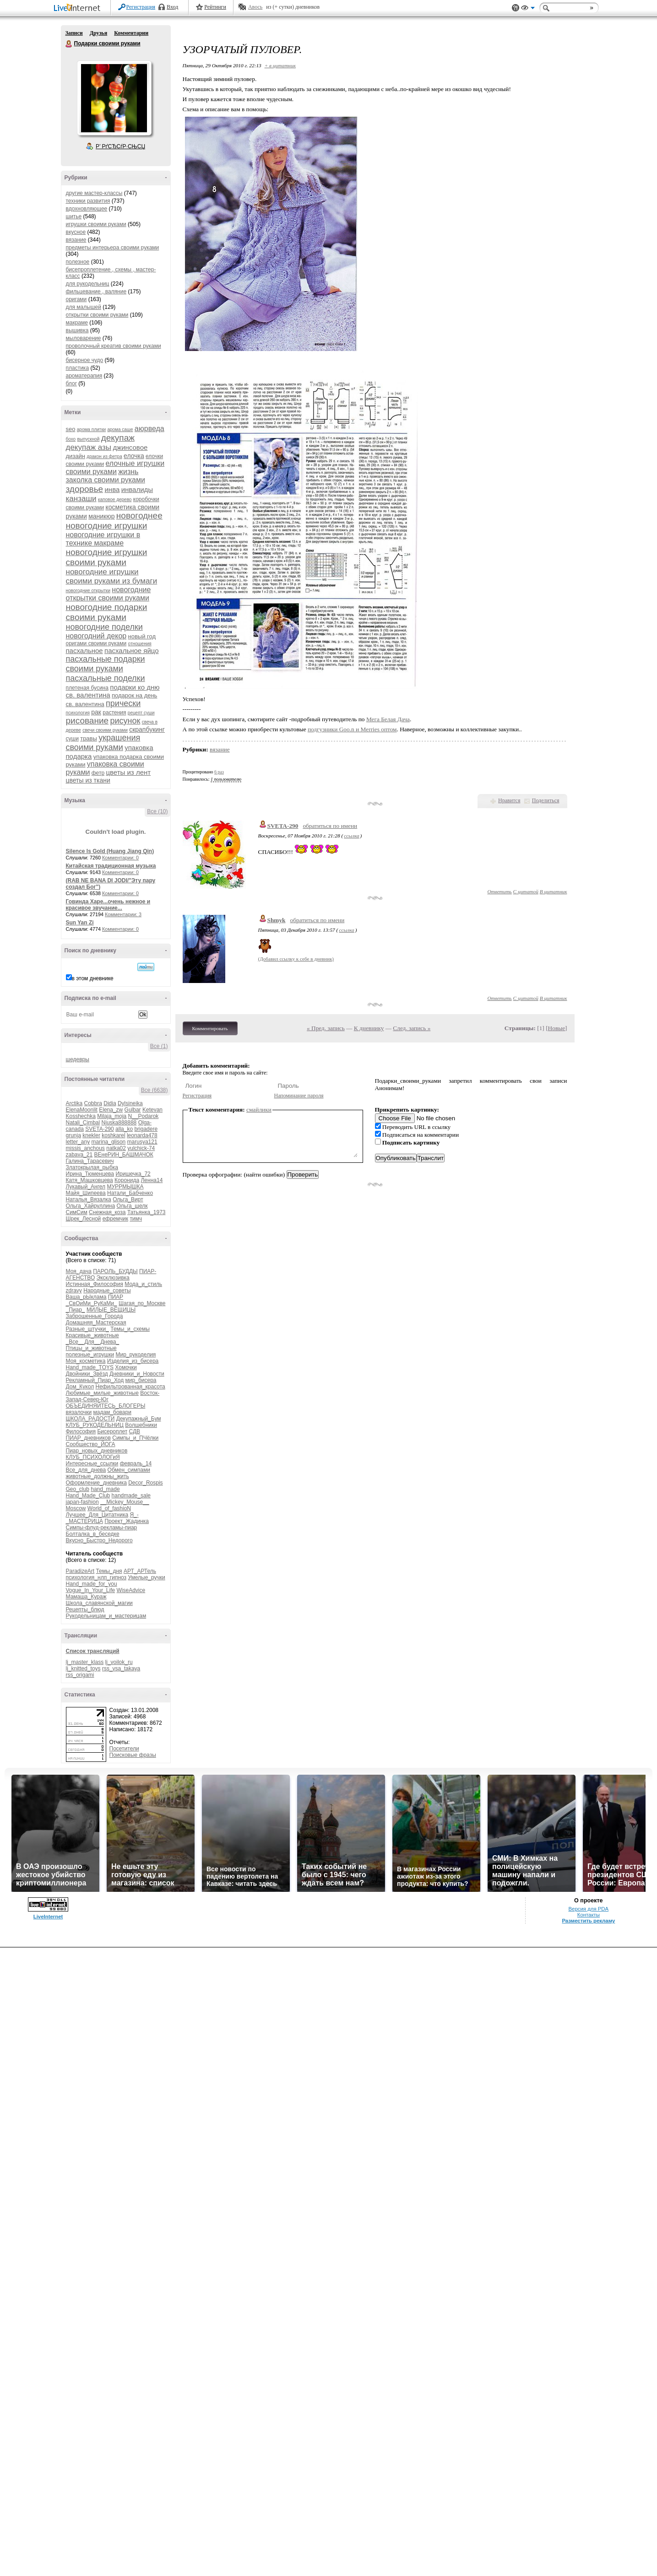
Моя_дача (79, 1271)
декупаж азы (89, 447)
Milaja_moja (111, 1116)
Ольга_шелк (131, 1206)
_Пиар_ (75, 1310)
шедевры (77, 1059)
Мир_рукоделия (135, 1354)
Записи (74, 33)
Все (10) (157, 811)
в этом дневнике (93, 978)
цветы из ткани (88, 780)
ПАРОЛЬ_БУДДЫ (115, 1271)
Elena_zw (111, 1110)
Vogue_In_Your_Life (90, 1590)
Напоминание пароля (299, 1095)
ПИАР (115, 1297)
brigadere (145, 1129)
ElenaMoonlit (82, 1110)
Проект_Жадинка (126, 1521)
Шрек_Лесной (83, 1218)
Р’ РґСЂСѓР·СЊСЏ (120, 146)
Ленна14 (152, 1180)
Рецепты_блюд (85, 1609)
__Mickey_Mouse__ (124, 1502)
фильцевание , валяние (96, 291)
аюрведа (149, 428)
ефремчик (115, 1218)
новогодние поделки (104, 627)
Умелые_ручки (146, 1577)
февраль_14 (136, 1463)
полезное (78, 262)
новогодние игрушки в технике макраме (103, 539)
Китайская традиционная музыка (111, 866)
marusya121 (142, 1142)
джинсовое (130, 447)
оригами (76, 299)
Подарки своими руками (69, 44)
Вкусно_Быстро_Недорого (99, 1540)
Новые (556, 1028)
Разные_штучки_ (87, 1329)
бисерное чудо (84, 360)
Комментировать (210, 1028)
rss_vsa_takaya (121, 1668)
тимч (136, 1218)
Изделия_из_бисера (133, 1361)
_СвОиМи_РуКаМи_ (91, 1303)
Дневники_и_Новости (136, 1374)
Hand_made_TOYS (90, 1367)
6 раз (219, 771)
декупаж (118, 438)
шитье (74, 216)
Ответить (499, 891)
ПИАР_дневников (88, 1438)
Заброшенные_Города (94, 1316)
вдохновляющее (87, 208)
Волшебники (141, 1425)
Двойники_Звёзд (87, 1374)
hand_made (105, 1489)
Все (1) (159, 1046)
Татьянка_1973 (146, 1212)
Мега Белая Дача (388, 719)
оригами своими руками (96, 643)
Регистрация (141, 7)
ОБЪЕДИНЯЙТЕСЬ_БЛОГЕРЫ (106, 1406)
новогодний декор (96, 636)
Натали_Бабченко (130, 1193)
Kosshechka (81, 1116)
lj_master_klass (85, 1662)
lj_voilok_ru (119, 1662)
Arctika (74, 1103)
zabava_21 (79, 1154)
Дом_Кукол (80, 1386)
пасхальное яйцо (131, 650)
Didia (109, 1103)
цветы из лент (128, 772)
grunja (73, 1135)
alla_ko (124, 1129)
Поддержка (515, 8)
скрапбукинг (147, 729)
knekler (91, 1135)
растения (114, 712)
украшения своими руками (103, 742)
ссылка (351, 835)
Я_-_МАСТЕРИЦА (102, 1518)
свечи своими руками (105, 730)
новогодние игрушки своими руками (106, 557)
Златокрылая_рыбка (92, 1167)
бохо (71, 439)
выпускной (88, 439)
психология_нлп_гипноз (96, 1577)
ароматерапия (84, 376)
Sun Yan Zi (80, 922)
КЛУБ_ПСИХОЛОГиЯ (93, 1457)
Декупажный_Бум (138, 1418)
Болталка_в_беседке (92, 1534)
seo (71, 429)
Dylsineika (130, 1103)
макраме (77, 322)
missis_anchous (85, 1148)
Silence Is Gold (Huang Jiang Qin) (110, 851)
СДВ (135, 1431)
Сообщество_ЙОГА (90, 1444)
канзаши (81, 498)
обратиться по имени (330, 825)
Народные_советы (106, 1290)
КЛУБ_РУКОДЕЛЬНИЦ (95, 1425)
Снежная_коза (107, 1212)
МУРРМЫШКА (125, 1186)
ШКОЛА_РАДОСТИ (90, 1418)
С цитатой (525, 891)
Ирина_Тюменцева (90, 1174)
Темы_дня (109, 1571)
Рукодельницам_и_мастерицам (106, 1616)
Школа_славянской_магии (99, 1603)
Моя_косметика (86, 1361)
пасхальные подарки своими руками (105, 663)
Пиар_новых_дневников (97, 1450)
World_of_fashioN (109, 1508)
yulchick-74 (141, 1148)
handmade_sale (131, 1495)
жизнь (128, 471)
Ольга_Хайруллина (90, 1206)
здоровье (84, 489)
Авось (255, 7)
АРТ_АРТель (140, 1571)
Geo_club (77, 1489)
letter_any (78, 1142)
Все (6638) (154, 1090)
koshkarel (113, 1135)
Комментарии (131, 33)
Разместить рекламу (588, 1920)
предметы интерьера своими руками (112, 247)
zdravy (74, 1290)
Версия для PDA (588, 1909)
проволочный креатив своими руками (113, 346)
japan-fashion (82, 1502)
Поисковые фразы (132, 1755)
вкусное (76, 232)
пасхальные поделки (105, 678)
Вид (528, 9)
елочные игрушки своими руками (115, 467)
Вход (172, 7)
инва (111, 489)
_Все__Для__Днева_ (92, 1342)
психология (78, 712)
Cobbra (93, 1103)
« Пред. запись (326, 1028)
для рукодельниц (87, 284)
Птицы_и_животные (91, 1348)
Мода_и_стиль (143, 1284)
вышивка (77, 330)
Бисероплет (112, 1431)
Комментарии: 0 (120, 857)
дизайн (75, 456)
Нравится (509, 800)
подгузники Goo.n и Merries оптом (352, 729)
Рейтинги (215, 7)
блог (71, 383)
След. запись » (411, 1028)
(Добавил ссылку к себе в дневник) (296, 958)
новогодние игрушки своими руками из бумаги (111, 576)
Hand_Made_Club (88, 1495)
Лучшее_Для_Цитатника (97, 1515)
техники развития (88, 201)
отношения (140, 643)
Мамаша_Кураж (86, 1596)
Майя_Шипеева (86, 1193)
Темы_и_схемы (130, 1329)
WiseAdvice (131, 1590)
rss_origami (80, 1675)
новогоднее (139, 515)
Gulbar (133, 1110)
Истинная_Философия (94, 1284)
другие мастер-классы (94, 193)
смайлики (258, 1109)
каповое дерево (115, 499)
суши (72, 738)
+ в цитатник (280, 65)
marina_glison (109, 1142)
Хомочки (125, 1367)
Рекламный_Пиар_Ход (95, 1380)
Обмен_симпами (129, 1470)
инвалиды (137, 489)
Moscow (76, 1508)
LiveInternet (78, 8)
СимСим (76, 1212)
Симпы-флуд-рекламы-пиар (101, 1527)
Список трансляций (92, 1651)
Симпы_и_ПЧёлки (135, 1438)
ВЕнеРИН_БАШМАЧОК (123, 1154)
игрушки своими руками (96, 224)
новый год (142, 636)
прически (123, 703)
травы (88, 738)
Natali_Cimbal (83, 1122)
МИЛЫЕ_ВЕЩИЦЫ (111, 1310)
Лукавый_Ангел (86, 1186)
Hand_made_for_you (91, 1584)
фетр (98, 773)
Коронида (126, 1180)
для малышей (83, 307)
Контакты (588, 1914)
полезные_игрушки (90, 1354)
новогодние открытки (88, 590)
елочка (134, 455)
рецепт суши (141, 712)
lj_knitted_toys (83, 1668)
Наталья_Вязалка (88, 1199)
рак (96, 712)
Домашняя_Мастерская (96, 1322)
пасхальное (84, 650)
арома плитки (91, 429)
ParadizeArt (80, 1571)
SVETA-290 (99, 1129)
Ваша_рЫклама (86, 1297)
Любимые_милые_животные (102, 1393)
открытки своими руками (97, 315)
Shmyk (276, 920)
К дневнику (369, 1028)
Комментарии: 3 (123, 914)
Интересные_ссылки (92, 1463)
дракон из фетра (104, 456)
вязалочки (79, 1412)
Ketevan (152, 1110)
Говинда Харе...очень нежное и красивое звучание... (108, 904)
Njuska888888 (119, 1122)
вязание (76, 240)
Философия (81, 1431)
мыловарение (83, 338)
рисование (87, 720)
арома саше (120, 429)
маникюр (101, 516)
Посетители (124, 1748)
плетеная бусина (87, 688)
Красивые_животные (92, 1335)
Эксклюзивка (113, 1277)
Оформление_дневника (96, 1483)
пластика (77, 368)
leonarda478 (142, 1135)
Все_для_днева (86, 1470)
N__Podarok (143, 1116)
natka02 (116, 1148)
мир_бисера (141, 1380)
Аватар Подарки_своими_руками (114, 98)
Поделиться (545, 800)
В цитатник (553, 891)
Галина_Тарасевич (90, 1161)
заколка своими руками (105, 480)
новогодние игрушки (106, 525)
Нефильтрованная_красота (130, 1386)
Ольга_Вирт (128, 1199)
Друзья (98, 33)
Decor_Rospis (145, 1483)
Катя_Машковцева (89, 1180)
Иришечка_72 (132, 1174)
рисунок (125, 720)
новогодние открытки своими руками (108, 594)
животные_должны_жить (97, 1476)
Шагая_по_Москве (142, 1303)
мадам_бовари (112, 1412)
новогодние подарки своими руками (106, 612)
